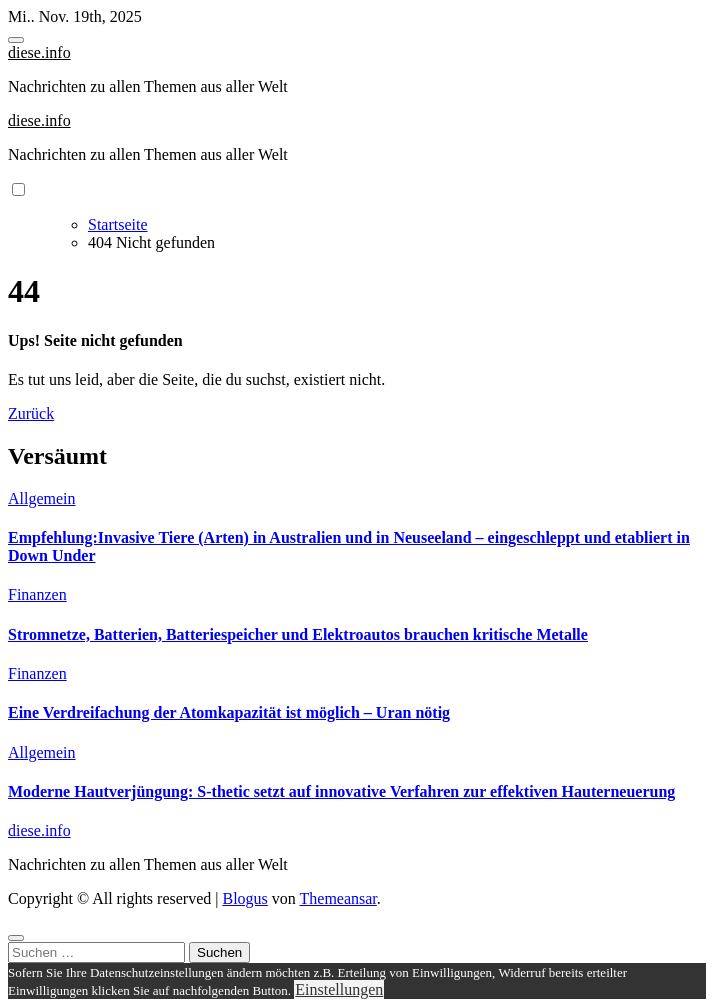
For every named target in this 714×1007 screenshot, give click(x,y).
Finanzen (37, 594)
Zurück (31, 413)
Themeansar (338, 898)
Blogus (244, 898)
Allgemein (42, 498)
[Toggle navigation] (16, 40)
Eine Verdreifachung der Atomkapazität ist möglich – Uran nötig (229, 712)
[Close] (16, 938)
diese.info (39, 52)
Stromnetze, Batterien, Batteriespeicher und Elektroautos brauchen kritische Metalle (298, 634)
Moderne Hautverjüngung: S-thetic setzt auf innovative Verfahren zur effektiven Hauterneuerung (341, 791)
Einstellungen (339, 989)
